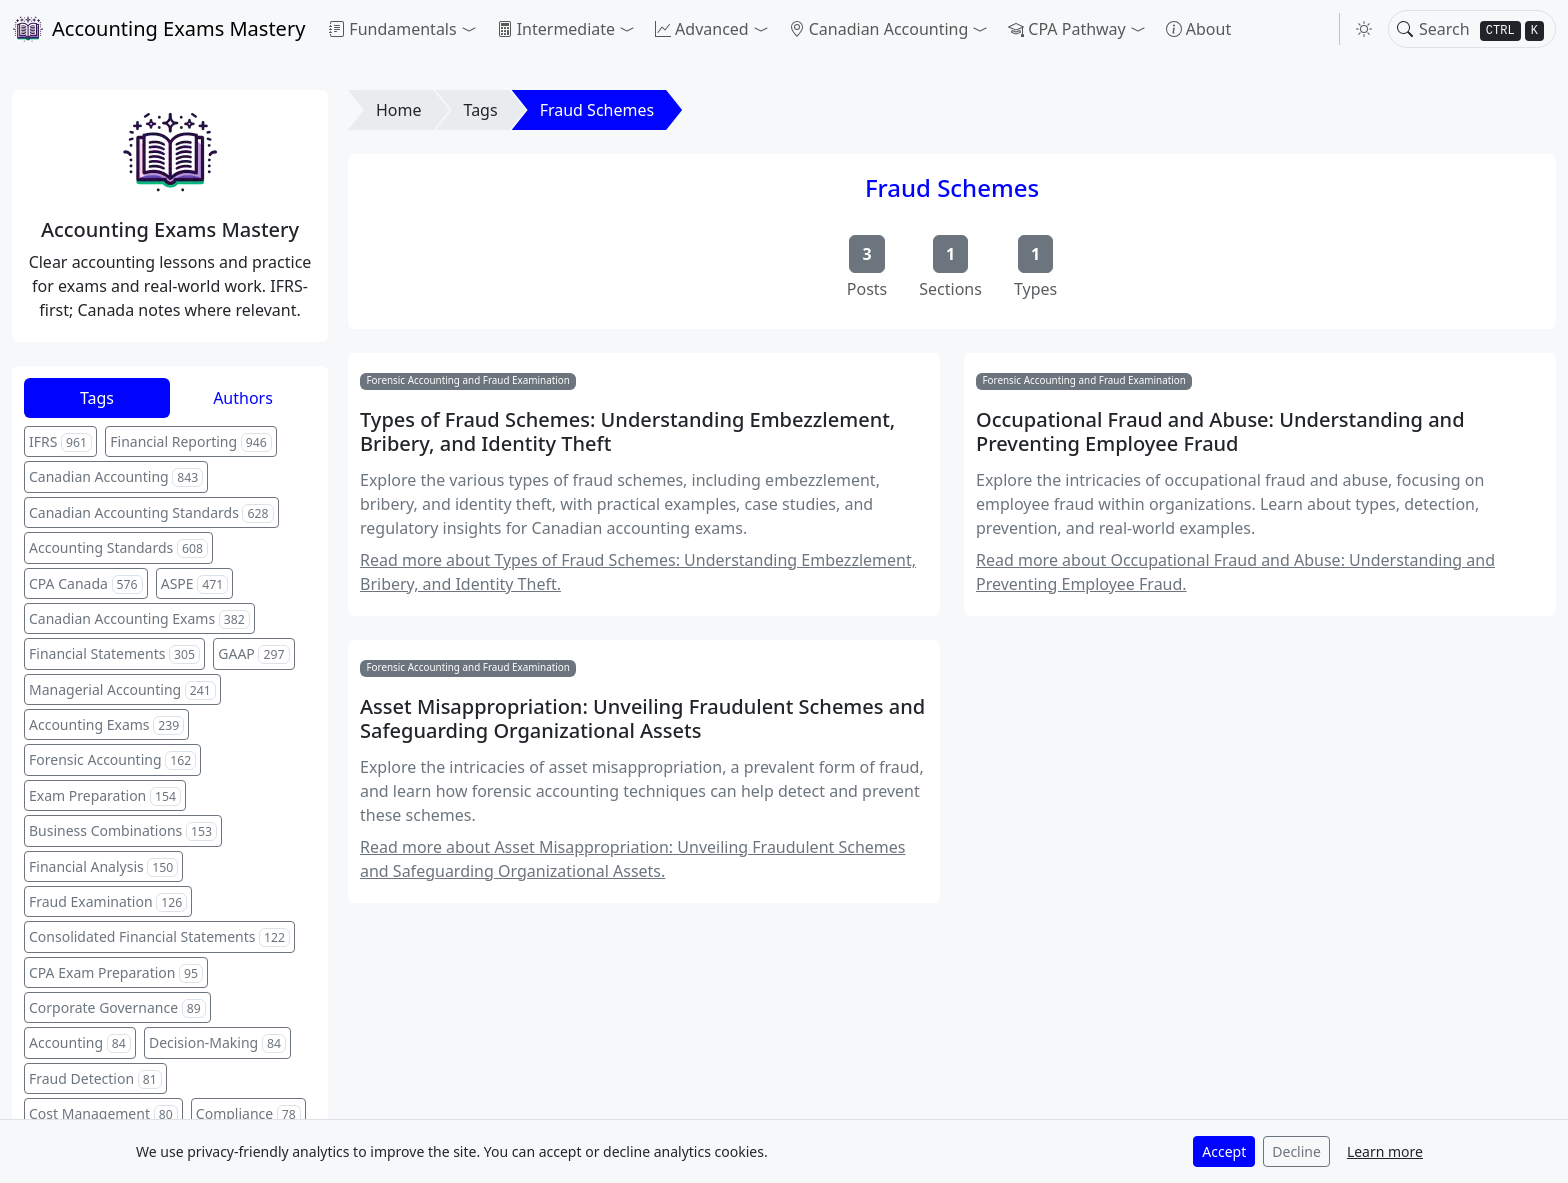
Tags (481, 110)
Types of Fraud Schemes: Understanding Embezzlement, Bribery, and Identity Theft (627, 432)
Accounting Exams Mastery (158, 29)
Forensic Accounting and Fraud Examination (468, 380)
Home (399, 110)
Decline (1296, 1151)
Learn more (1385, 1151)
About (1198, 29)
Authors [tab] (243, 398)
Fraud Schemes (597, 110)
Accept (1224, 1151)
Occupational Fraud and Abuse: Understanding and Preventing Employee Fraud (1220, 432)
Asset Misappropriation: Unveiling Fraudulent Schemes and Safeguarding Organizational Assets (642, 719)
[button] (402, 29)
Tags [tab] (97, 398)
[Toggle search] (1405, 29)
